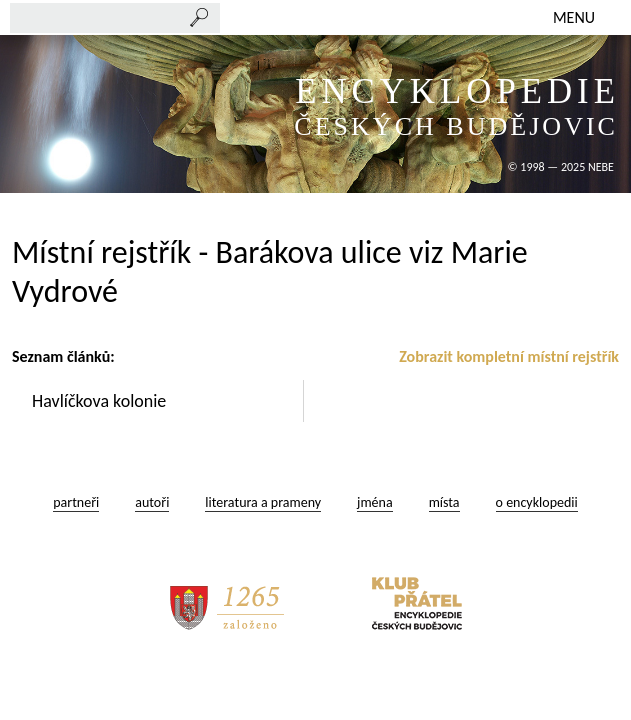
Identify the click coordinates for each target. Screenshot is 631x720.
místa (444, 502)
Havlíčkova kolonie (101, 401)
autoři (152, 502)
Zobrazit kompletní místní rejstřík (509, 356)
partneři (76, 502)
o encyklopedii (537, 502)
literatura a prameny (263, 502)
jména (375, 502)
